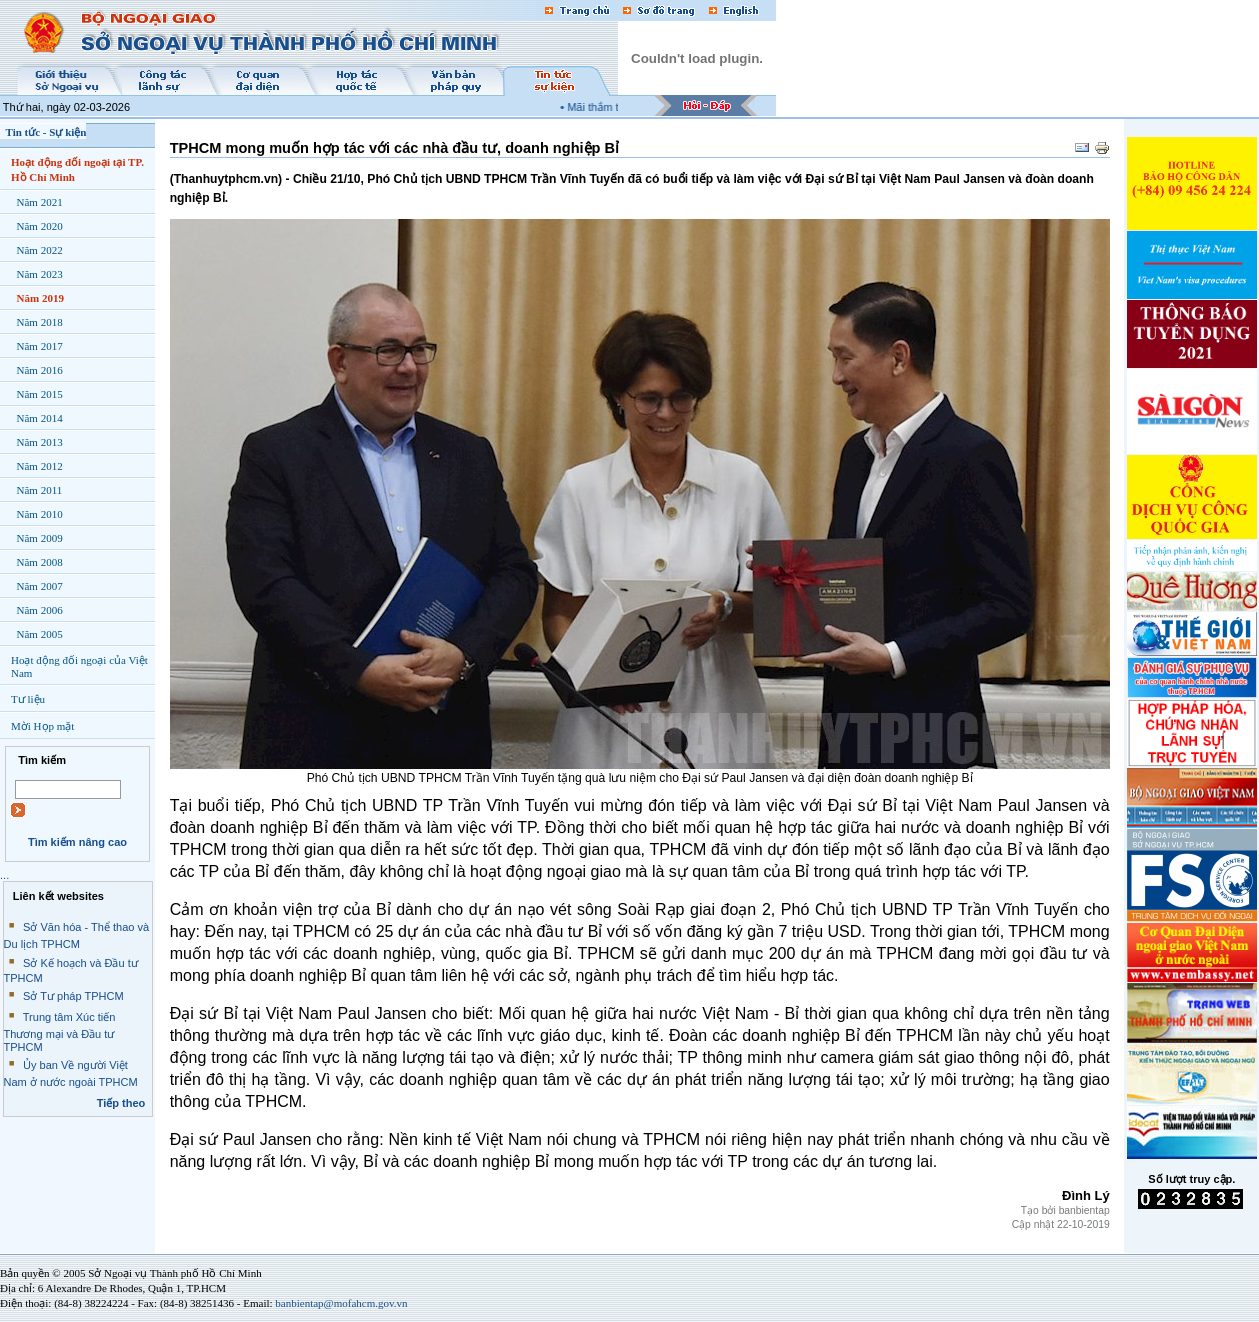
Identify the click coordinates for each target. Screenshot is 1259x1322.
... (4, 875)
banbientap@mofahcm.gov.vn (341, 1303)
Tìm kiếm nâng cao (77, 842)
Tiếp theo (121, 1103)
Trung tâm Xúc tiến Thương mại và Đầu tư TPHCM (60, 1032)
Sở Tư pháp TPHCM (73, 996)
